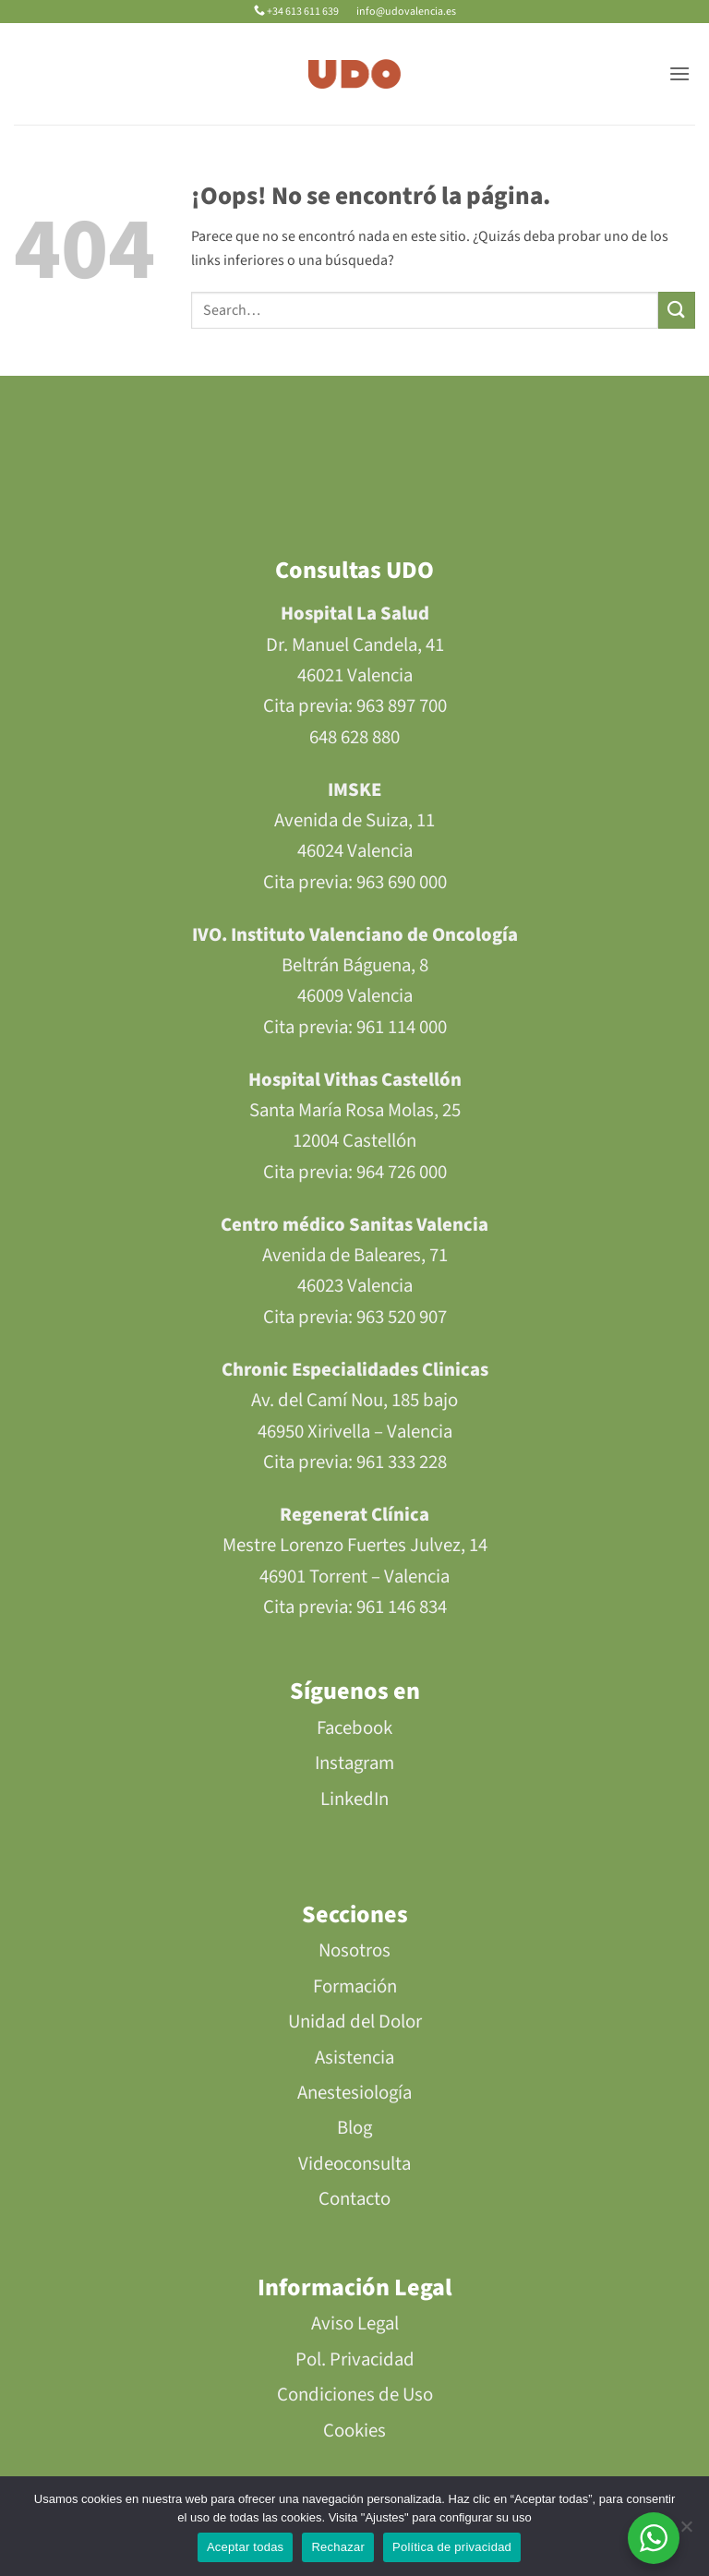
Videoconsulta (354, 2163)
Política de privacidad (451, 2547)
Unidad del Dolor (355, 2021)
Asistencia (354, 2057)
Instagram (354, 1763)
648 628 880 (354, 737)
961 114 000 (401, 1027)
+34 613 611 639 (297, 11)
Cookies (354, 2430)
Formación (355, 1986)
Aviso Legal (355, 2323)
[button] (679, 73)
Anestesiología (354, 2092)
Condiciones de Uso (355, 2394)
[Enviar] (676, 310)
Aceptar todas (245, 2547)
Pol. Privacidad (355, 2359)
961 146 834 (401, 1607)
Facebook (354, 1728)
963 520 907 (401, 1317)
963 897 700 (401, 705)
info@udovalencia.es (405, 11)
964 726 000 (401, 1172)
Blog (354, 2127)
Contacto (354, 2198)
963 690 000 (401, 882)
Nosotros (354, 1950)
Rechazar (338, 2547)
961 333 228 (401, 1462)
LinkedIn (354, 1799)
